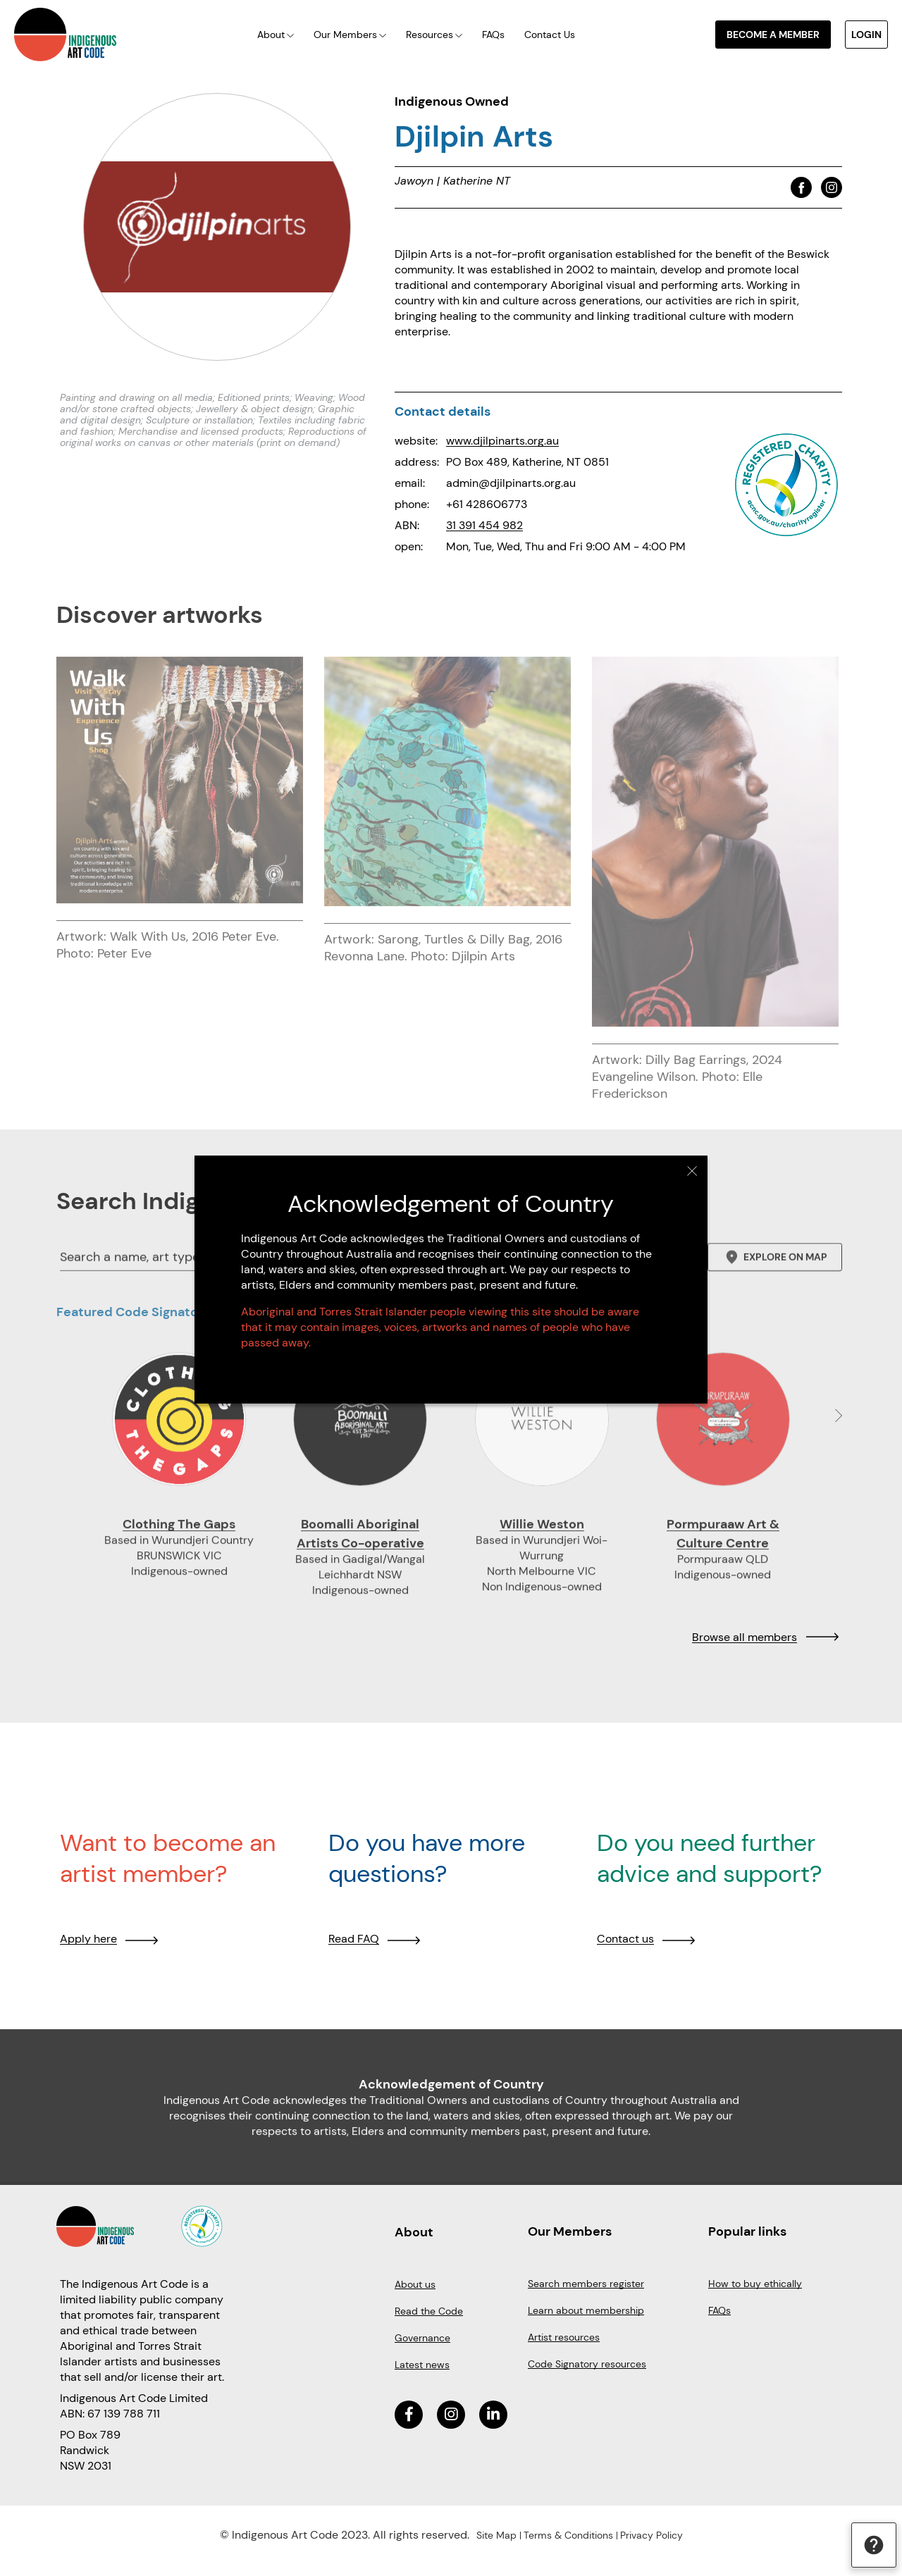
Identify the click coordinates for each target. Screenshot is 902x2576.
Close (692, 1171)
